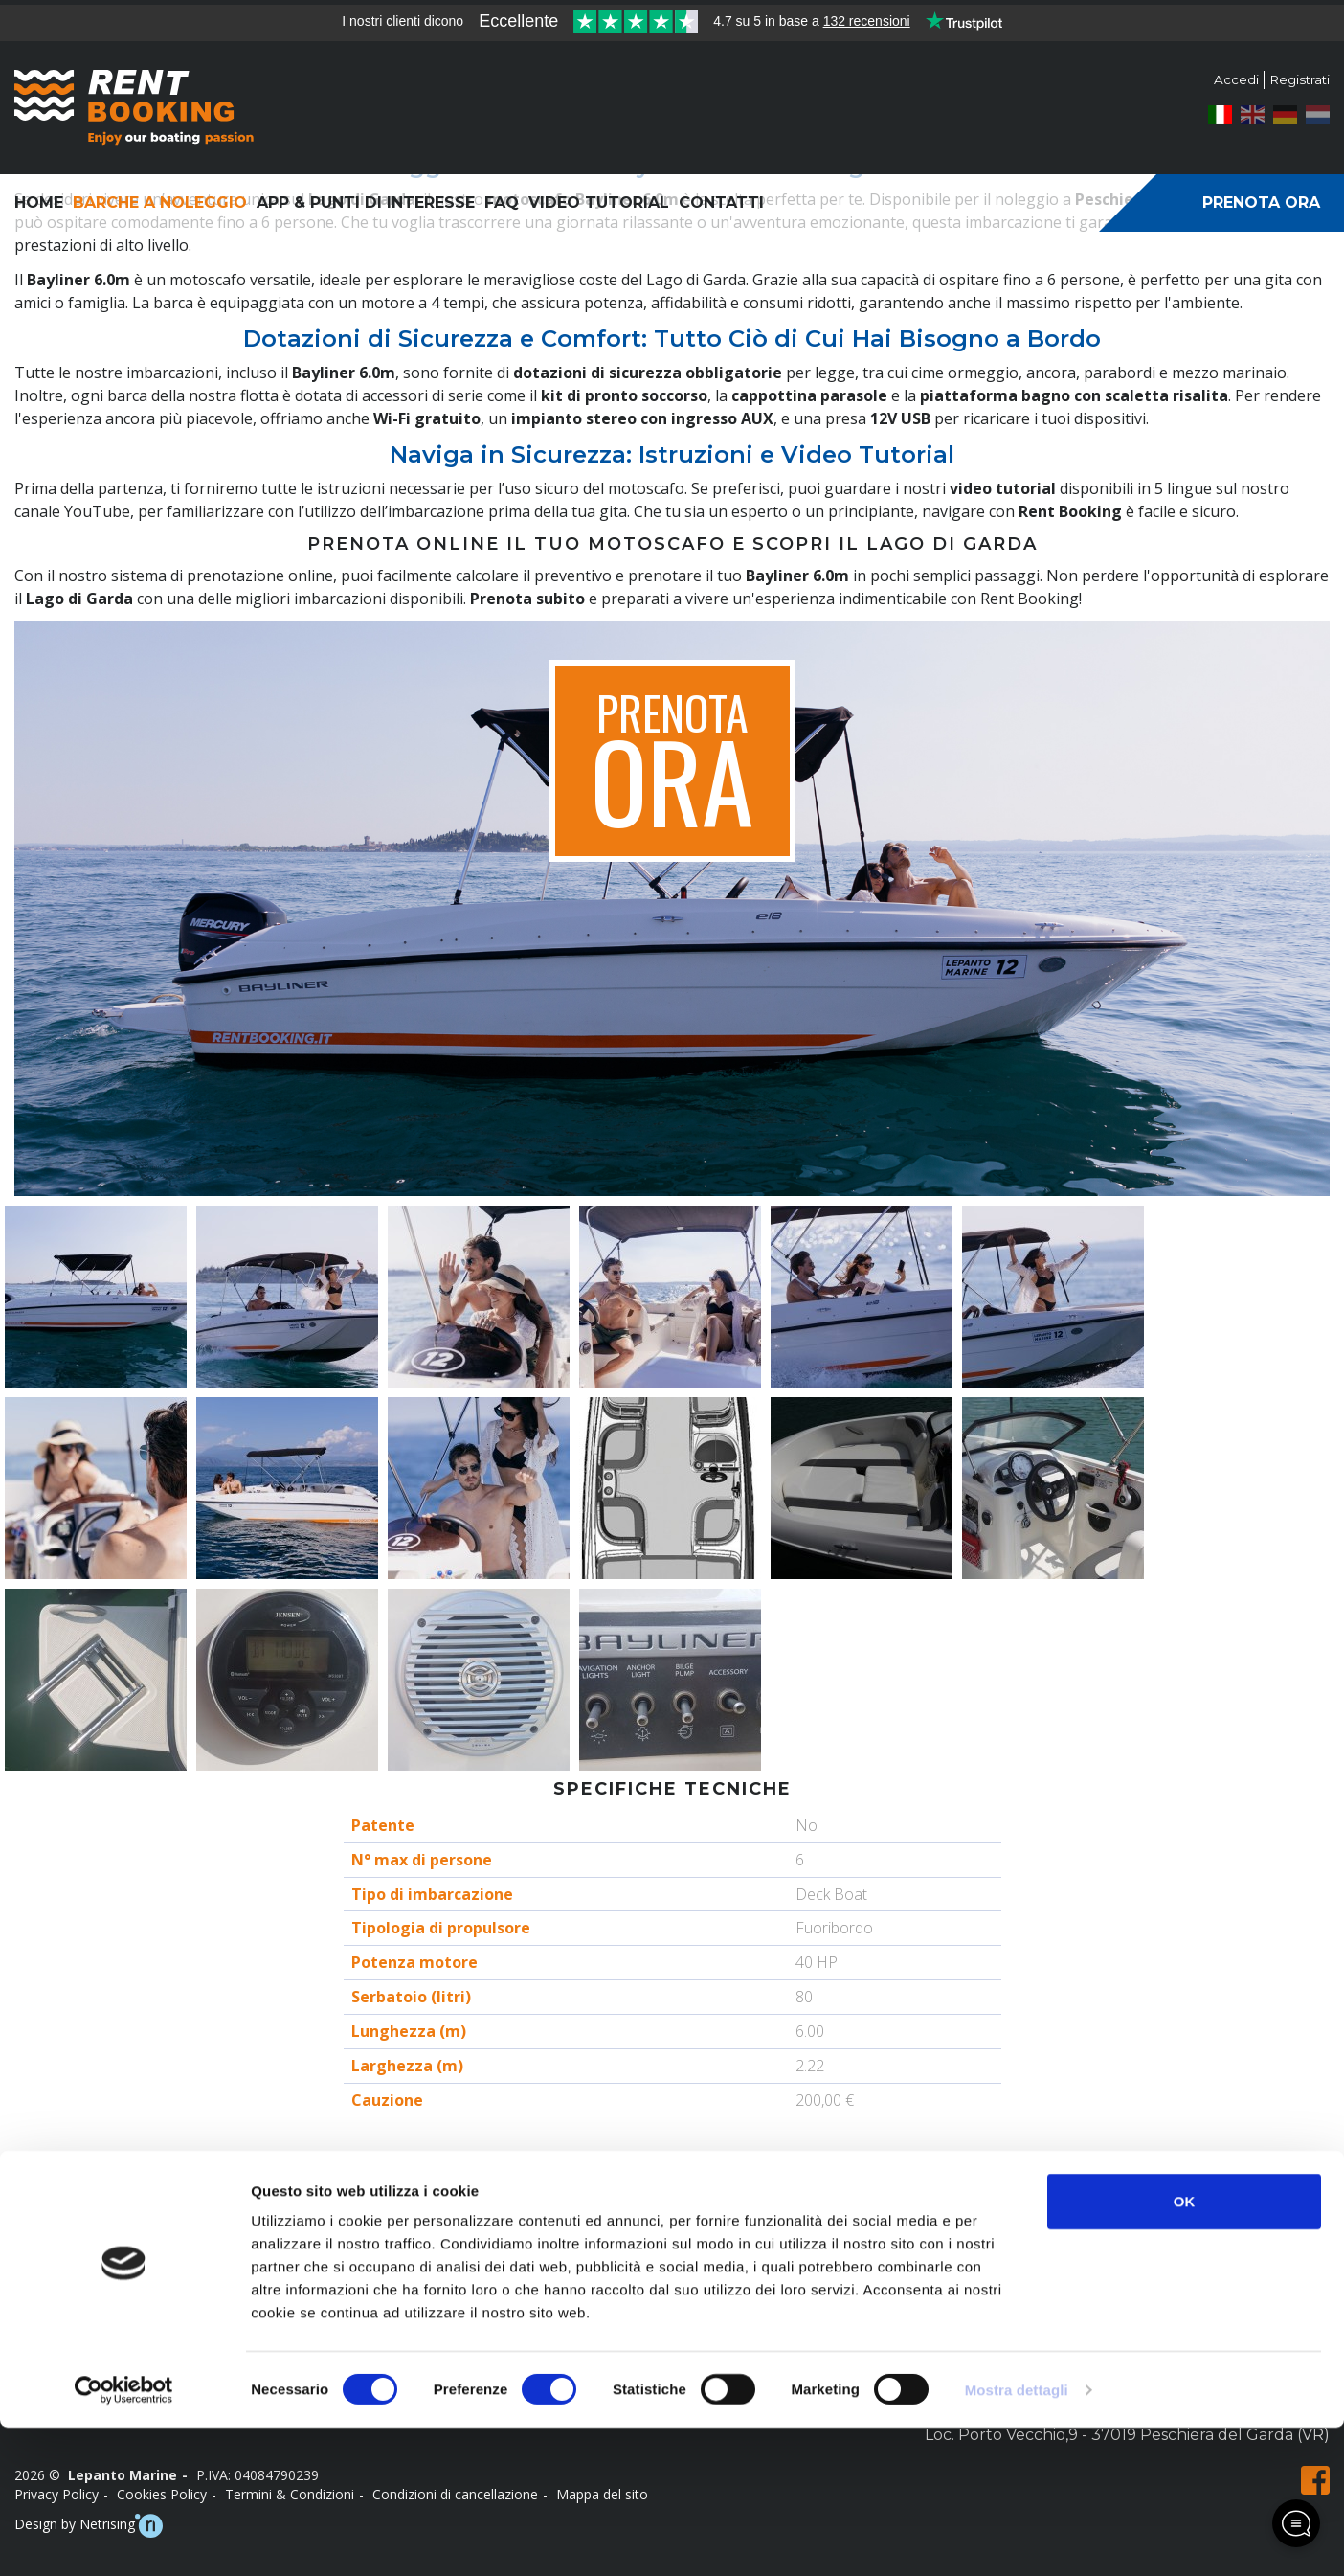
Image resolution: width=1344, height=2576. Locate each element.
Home (38, 202)
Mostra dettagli (1016, 2538)
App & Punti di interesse (366, 202)
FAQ (501, 202)
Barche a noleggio (160, 202)
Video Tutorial (598, 202)
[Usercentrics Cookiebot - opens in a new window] (124, 2538)
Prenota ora (1261, 202)
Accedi (1232, 79)
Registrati (1298, 79)
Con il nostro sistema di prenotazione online (173, 575)
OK (1185, 2349)
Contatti (721, 202)
